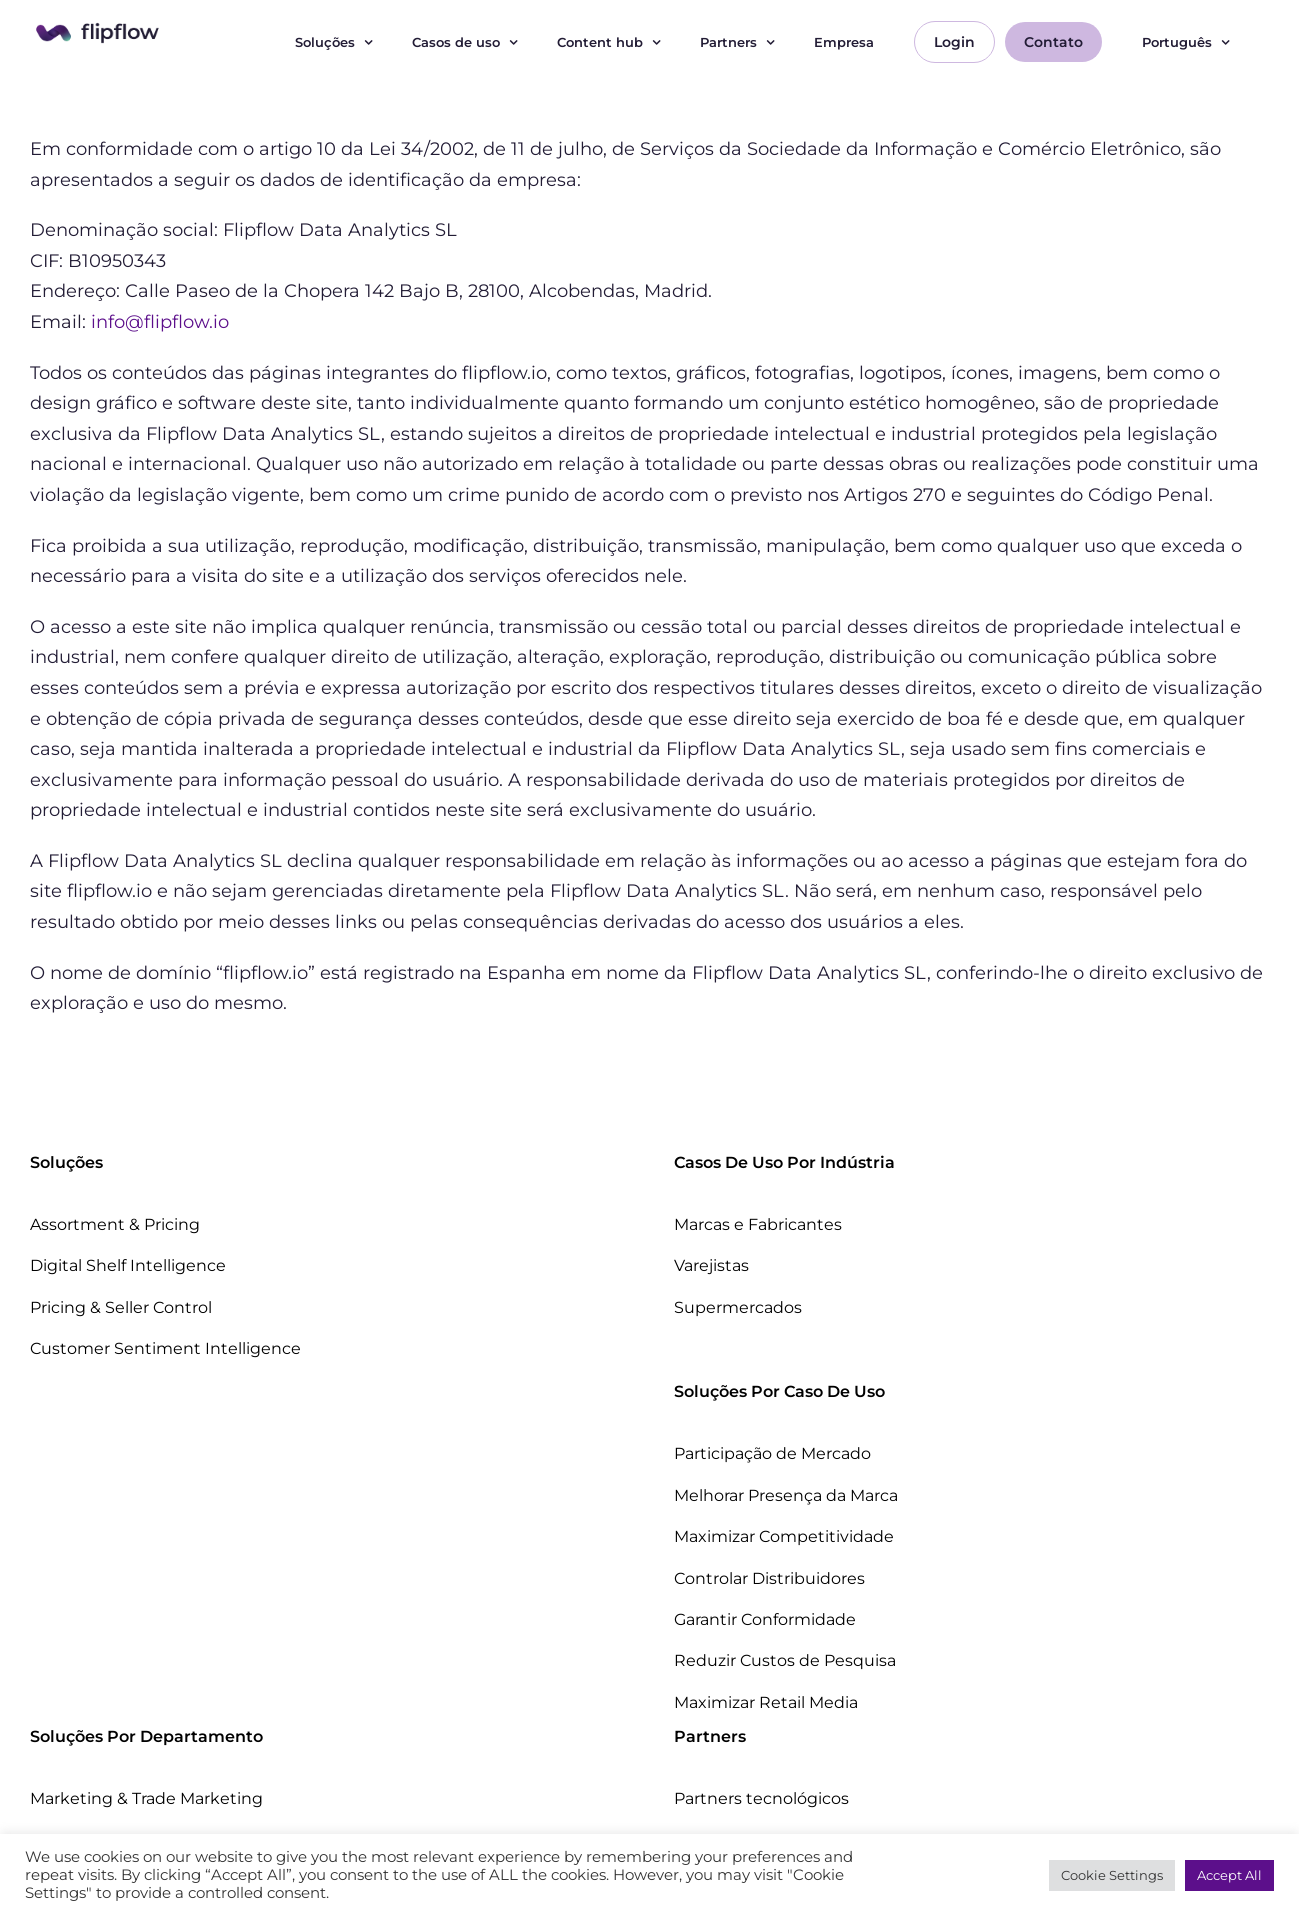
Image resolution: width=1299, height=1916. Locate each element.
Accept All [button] (1229, 1875)
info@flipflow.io (160, 322)
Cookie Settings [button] (1112, 1875)
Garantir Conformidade (765, 1619)
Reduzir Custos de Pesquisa (785, 1660)
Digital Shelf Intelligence (128, 1265)
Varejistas (711, 1265)
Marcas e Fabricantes (758, 1224)
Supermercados (738, 1307)
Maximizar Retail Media (766, 1702)
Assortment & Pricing (115, 1224)
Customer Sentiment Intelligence (165, 1348)
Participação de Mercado (772, 1453)
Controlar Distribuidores (769, 1578)
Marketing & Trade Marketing (146, 1798)
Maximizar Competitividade (784, 1536)
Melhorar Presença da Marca (786, 1495)
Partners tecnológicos (761, 1798)
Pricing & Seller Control (121, 1307)
